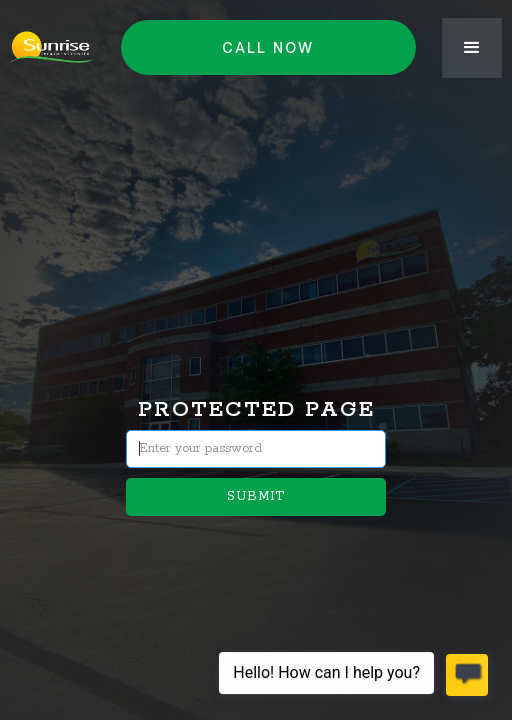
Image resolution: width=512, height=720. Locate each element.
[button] (472, 48)
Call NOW (268, 47)
